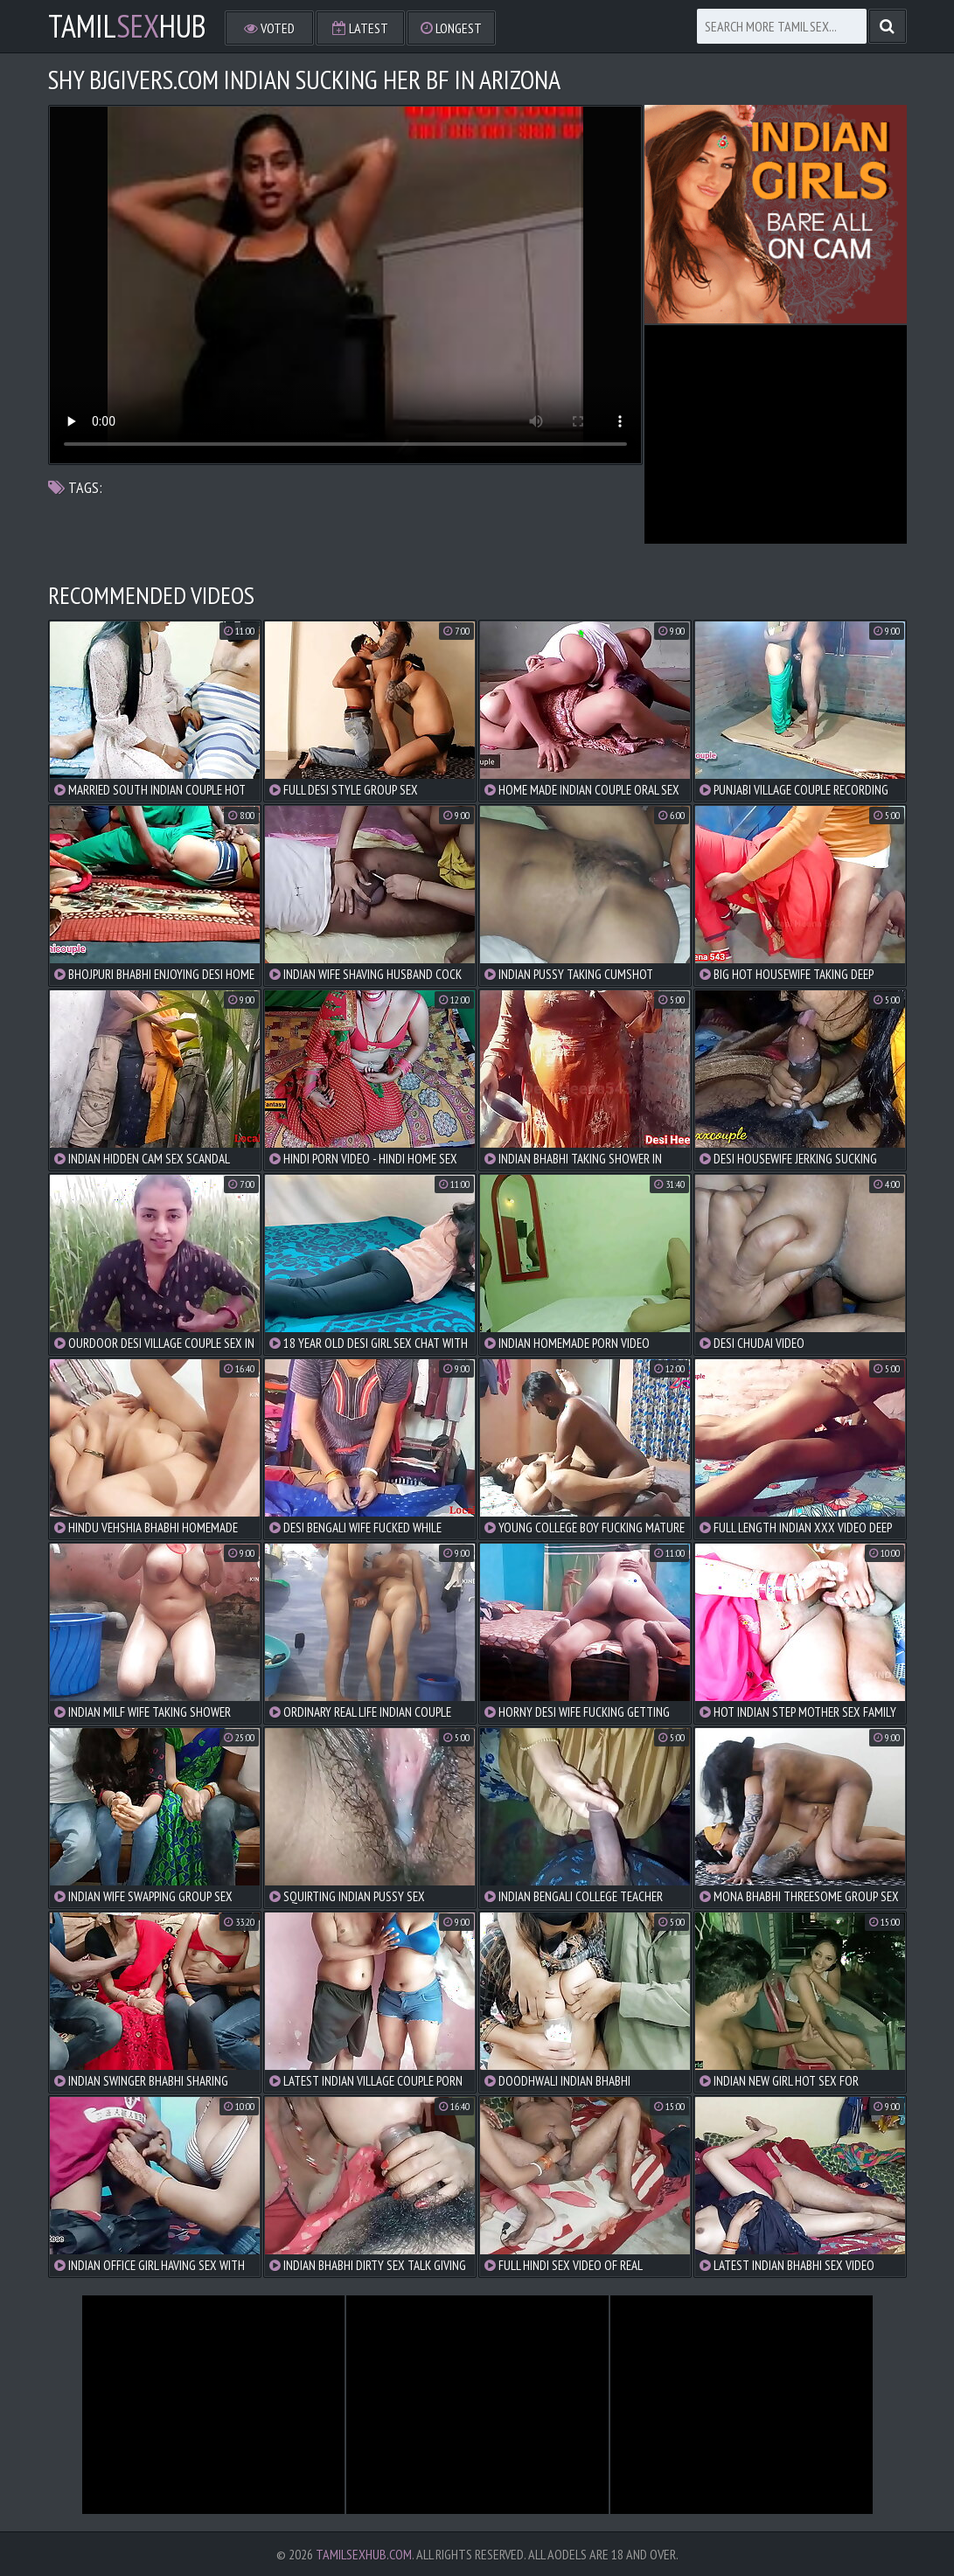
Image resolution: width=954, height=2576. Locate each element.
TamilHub (127, 26)
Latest (360, 28)
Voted (269, 28)
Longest (451, 28)
